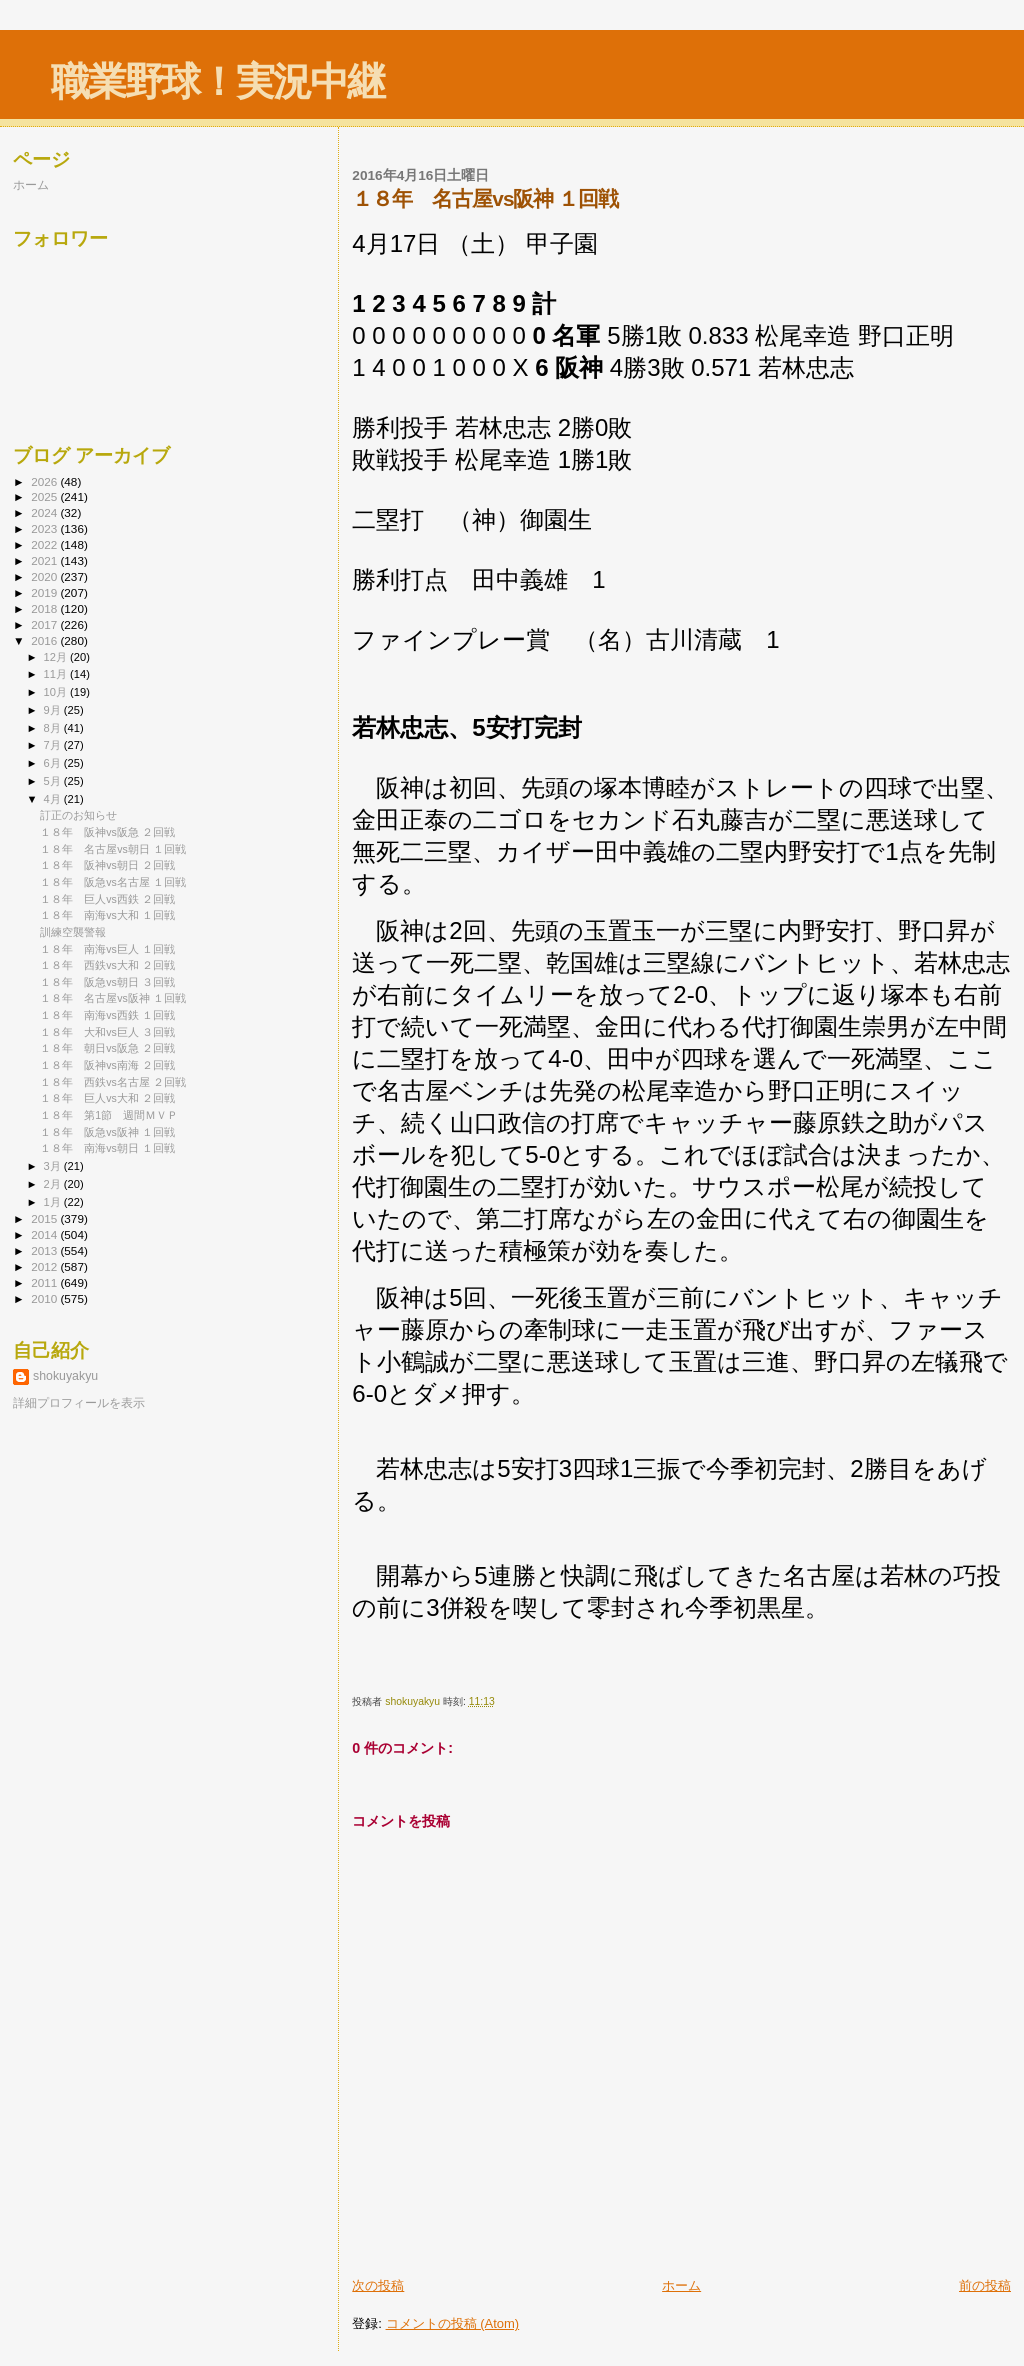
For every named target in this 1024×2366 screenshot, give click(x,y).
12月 (57, 657)
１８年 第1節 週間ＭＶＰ (109, 1115)
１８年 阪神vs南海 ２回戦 (107, 1065)
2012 (45, 1266)
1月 (54, 1202)
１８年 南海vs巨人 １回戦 (107, 949)
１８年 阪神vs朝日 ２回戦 (107, 865)
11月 (57, 674)
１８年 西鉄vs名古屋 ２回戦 (113, 1082)
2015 (45, 1218)
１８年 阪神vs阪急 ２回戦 (107, 832)
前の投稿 (985, 2285)
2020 (45, 576)
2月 (54, 1184)
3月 (54, 1166)
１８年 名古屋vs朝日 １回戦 (113, 849)
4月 (54, 799)
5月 (54, 781)
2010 (45, 1298)
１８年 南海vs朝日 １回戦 (107, 1148)
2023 (45, 528)
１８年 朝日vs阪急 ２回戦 (107, 1048)
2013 (45, 1250)
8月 (54, 728)
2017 (45, 624)
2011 (45, 1282)
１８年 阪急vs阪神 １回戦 (107, 1132)
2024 (45, 512)
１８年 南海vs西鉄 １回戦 (107, 1015)
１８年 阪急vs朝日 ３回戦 (107, 982)
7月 (54, 745)
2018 (45, 608)
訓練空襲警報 (73, 932)
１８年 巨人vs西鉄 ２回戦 (107, 899)
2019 (45, 592)
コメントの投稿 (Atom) (453, 2323)
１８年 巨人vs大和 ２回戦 (107, 1098)
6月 (54, 763)
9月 (54, 710)
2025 (45, 496)
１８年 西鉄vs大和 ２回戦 (107, 965)
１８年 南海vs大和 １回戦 (107, 915)
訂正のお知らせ (78, 815)
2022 (45, 544)
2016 (45, 640)
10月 (57, 692)
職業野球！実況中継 (217, 81)
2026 (45, 481)
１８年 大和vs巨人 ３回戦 (107, 1032)
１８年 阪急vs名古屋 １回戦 (113, 882)
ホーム (681, 2285)
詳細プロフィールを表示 (79, 1403)
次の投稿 (378, 2285)
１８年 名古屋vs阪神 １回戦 (113, 998)
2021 (45, 560)
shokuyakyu (65, 1376)
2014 (45, 1234)
